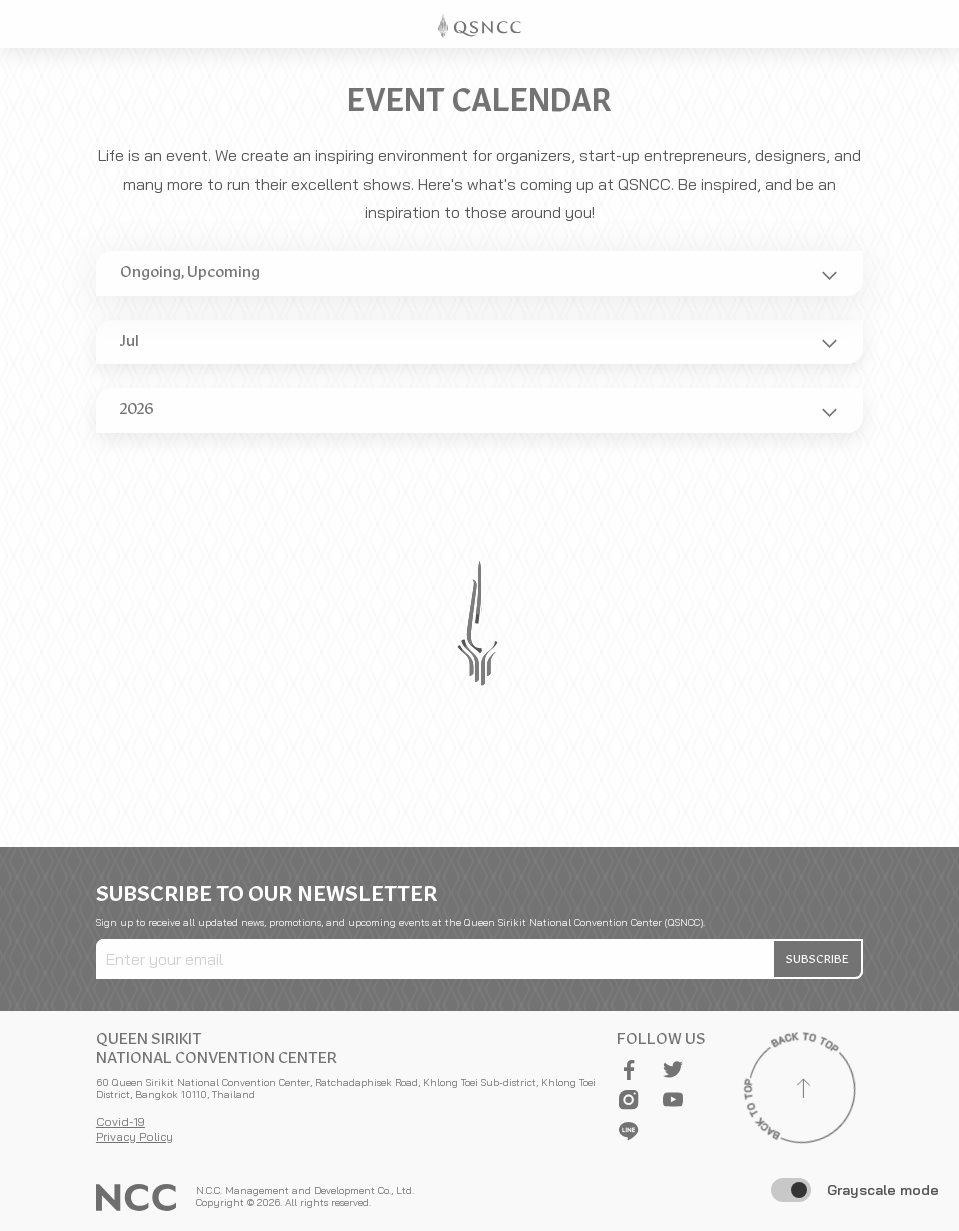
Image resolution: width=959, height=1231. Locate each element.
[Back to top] (803, 1091)
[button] (818, 959)
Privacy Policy (134, 1136)
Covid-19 (120, 1121)
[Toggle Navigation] (935, 24)
